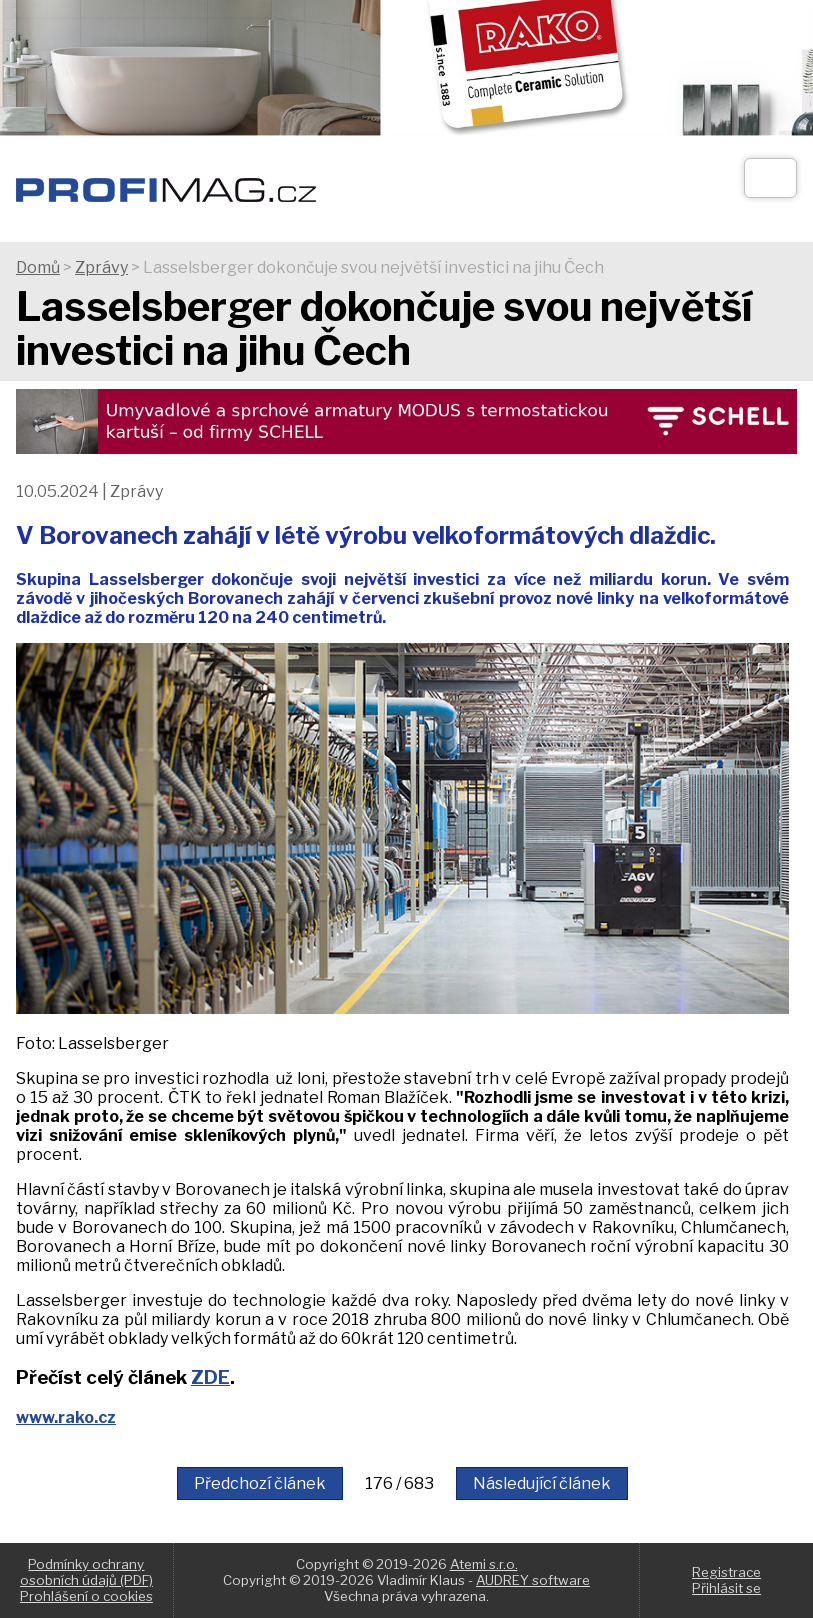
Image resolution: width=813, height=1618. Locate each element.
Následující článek (542, 1483)
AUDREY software (533, 1580)
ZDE (210, 1377)
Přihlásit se (726, 1588)
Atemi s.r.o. (484, 1564)
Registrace (726, 1572)
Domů (38, 267)
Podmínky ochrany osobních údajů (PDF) (86, 1572)
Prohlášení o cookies (86, 1596)
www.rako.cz (66, 1417)
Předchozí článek (260, 1483)
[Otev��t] (770, 178)
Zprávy (101, 267)
